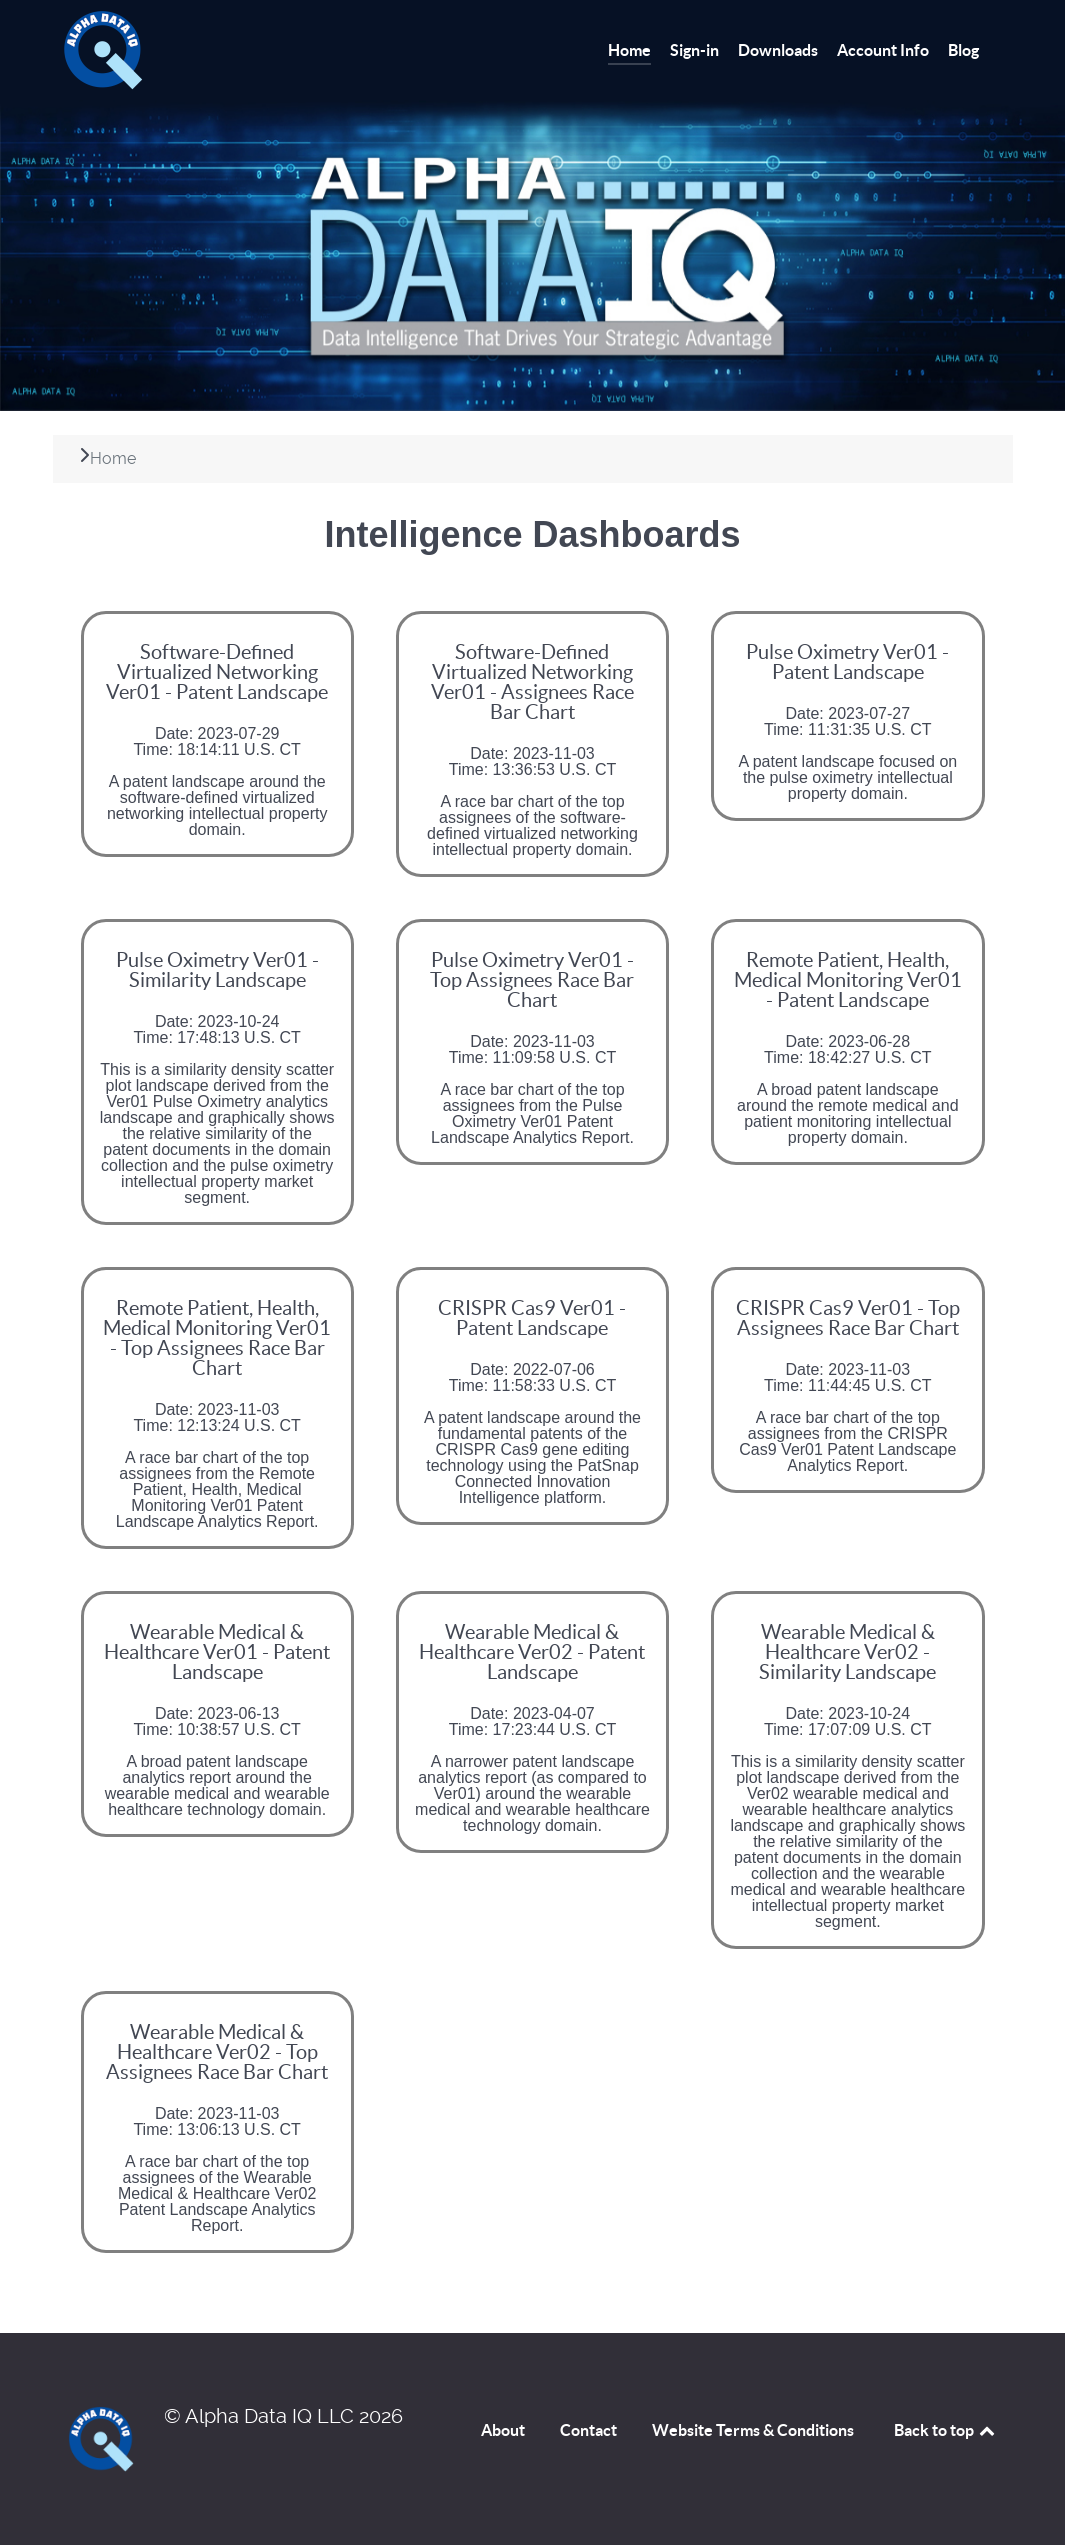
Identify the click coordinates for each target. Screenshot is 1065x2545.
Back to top (946, 2430)
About (503, 2430)
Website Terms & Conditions (753, 2430)
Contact (588, 2430)
